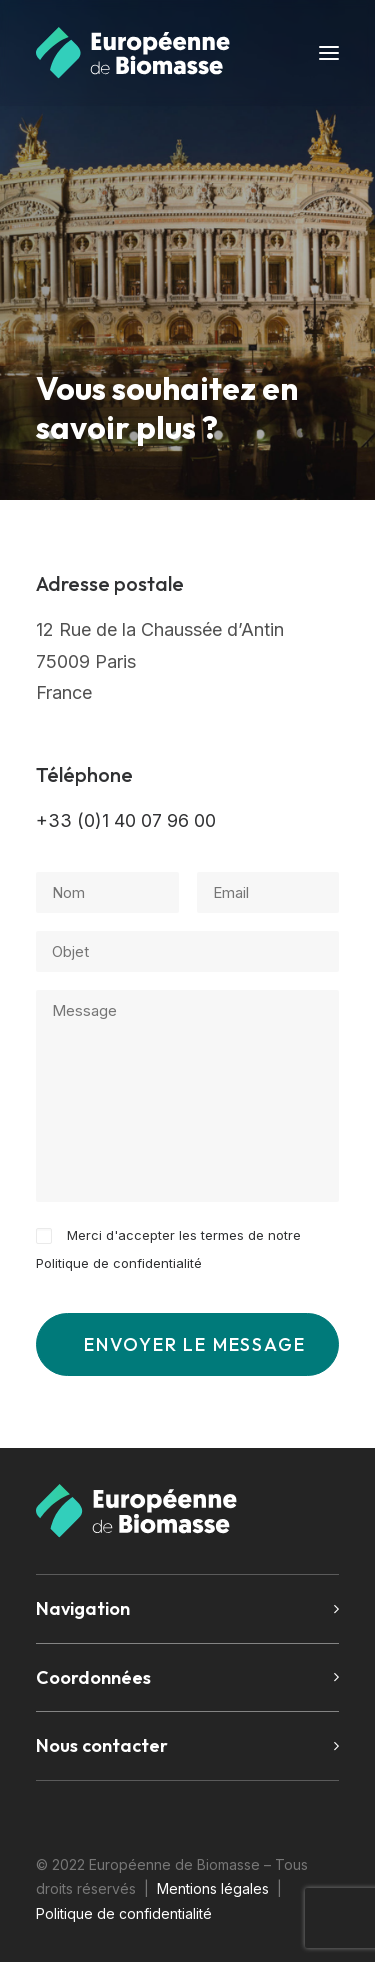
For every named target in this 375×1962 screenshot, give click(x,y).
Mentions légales (213, 1888)
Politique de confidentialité (119, 1263)
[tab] (187, 1609)
